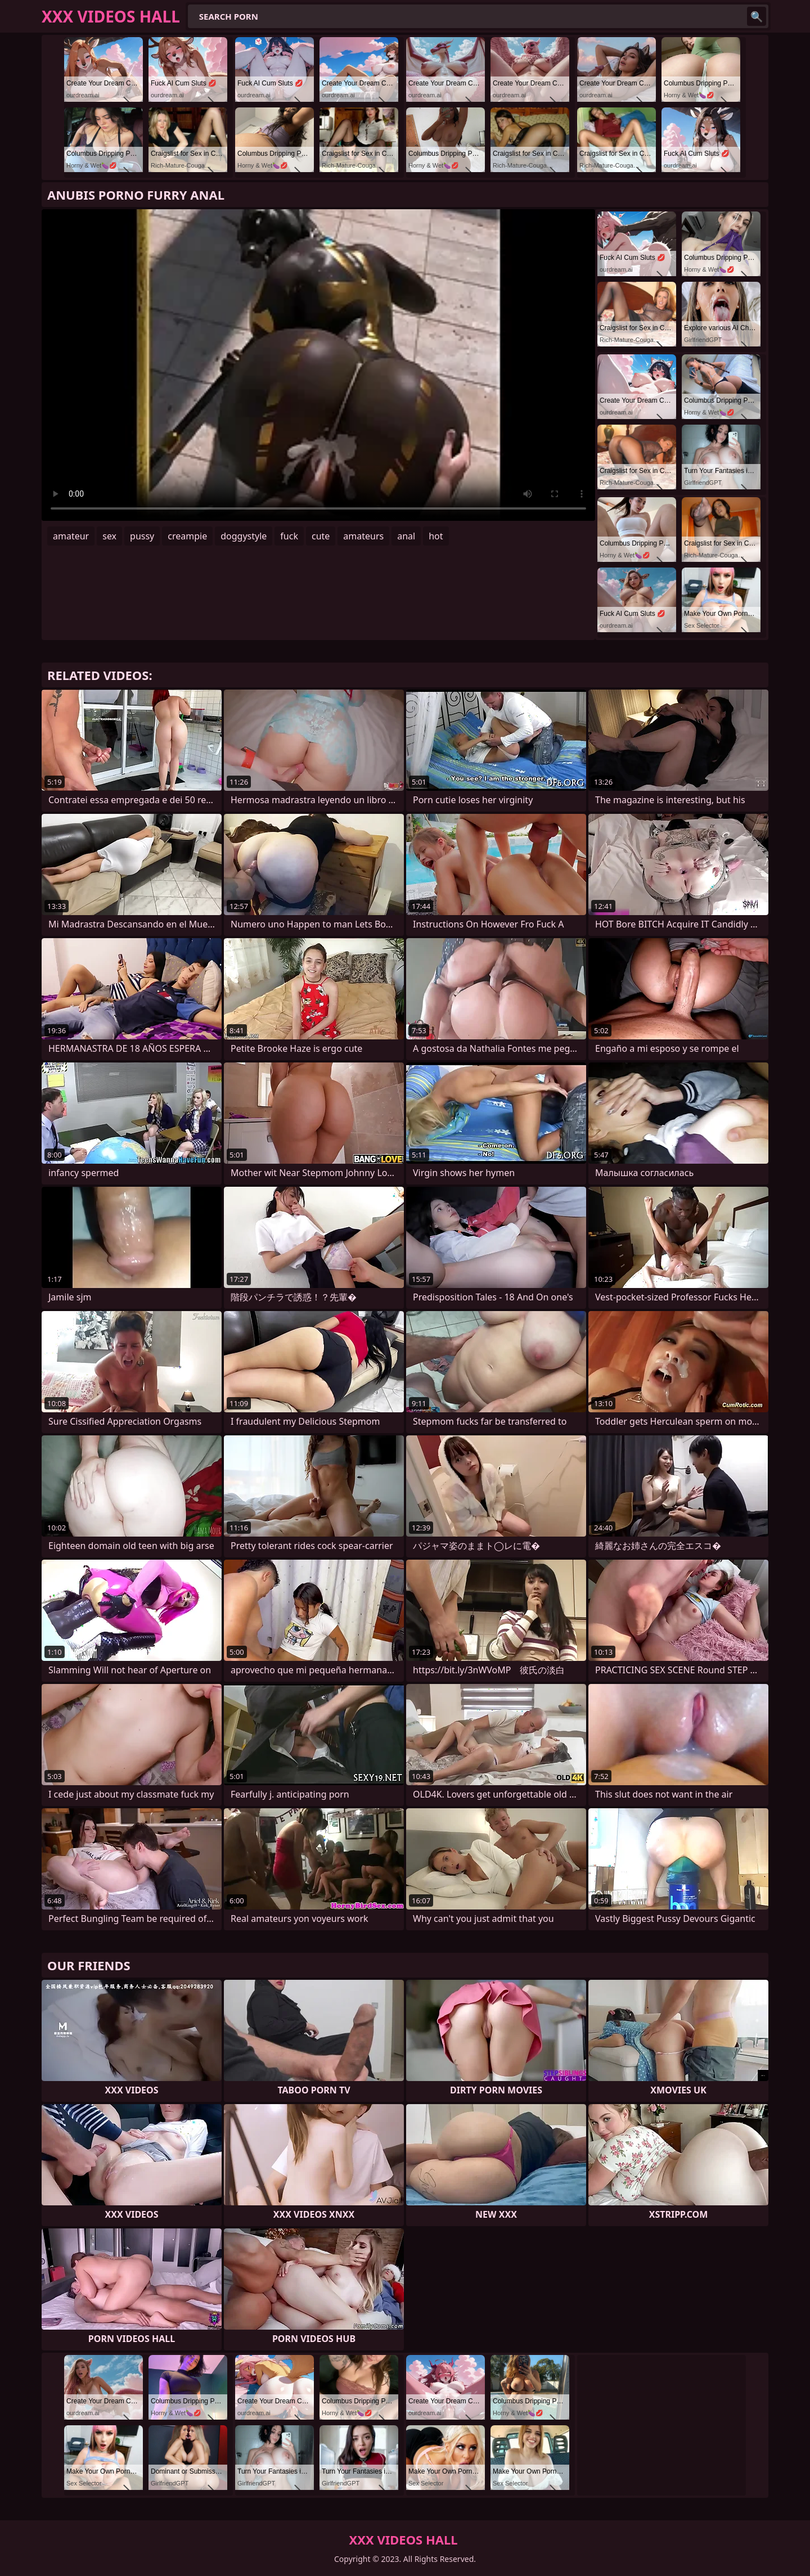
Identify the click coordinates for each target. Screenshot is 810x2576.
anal (406, 536)
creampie (187, 536)
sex (109, 536)
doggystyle (243, 536)
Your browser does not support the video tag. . (318, 365)
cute (321, 536)
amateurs (363, 536)
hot (436, 536)
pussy (142, 536)
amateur (71, 536)
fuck (289, 536)
